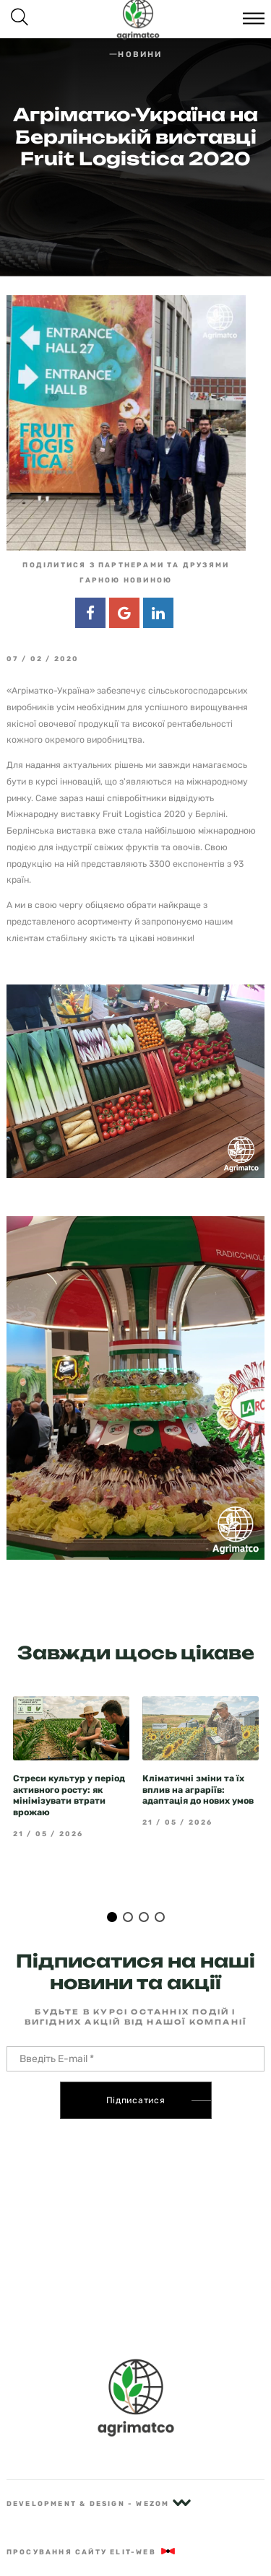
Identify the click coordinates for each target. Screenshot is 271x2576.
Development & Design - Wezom (99, 2503)
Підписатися (135, 2074)
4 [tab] (160, 1890)
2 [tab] (128, 1890)
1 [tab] (112, 1890)
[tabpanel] (71, 1740)
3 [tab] (144, 1890)
